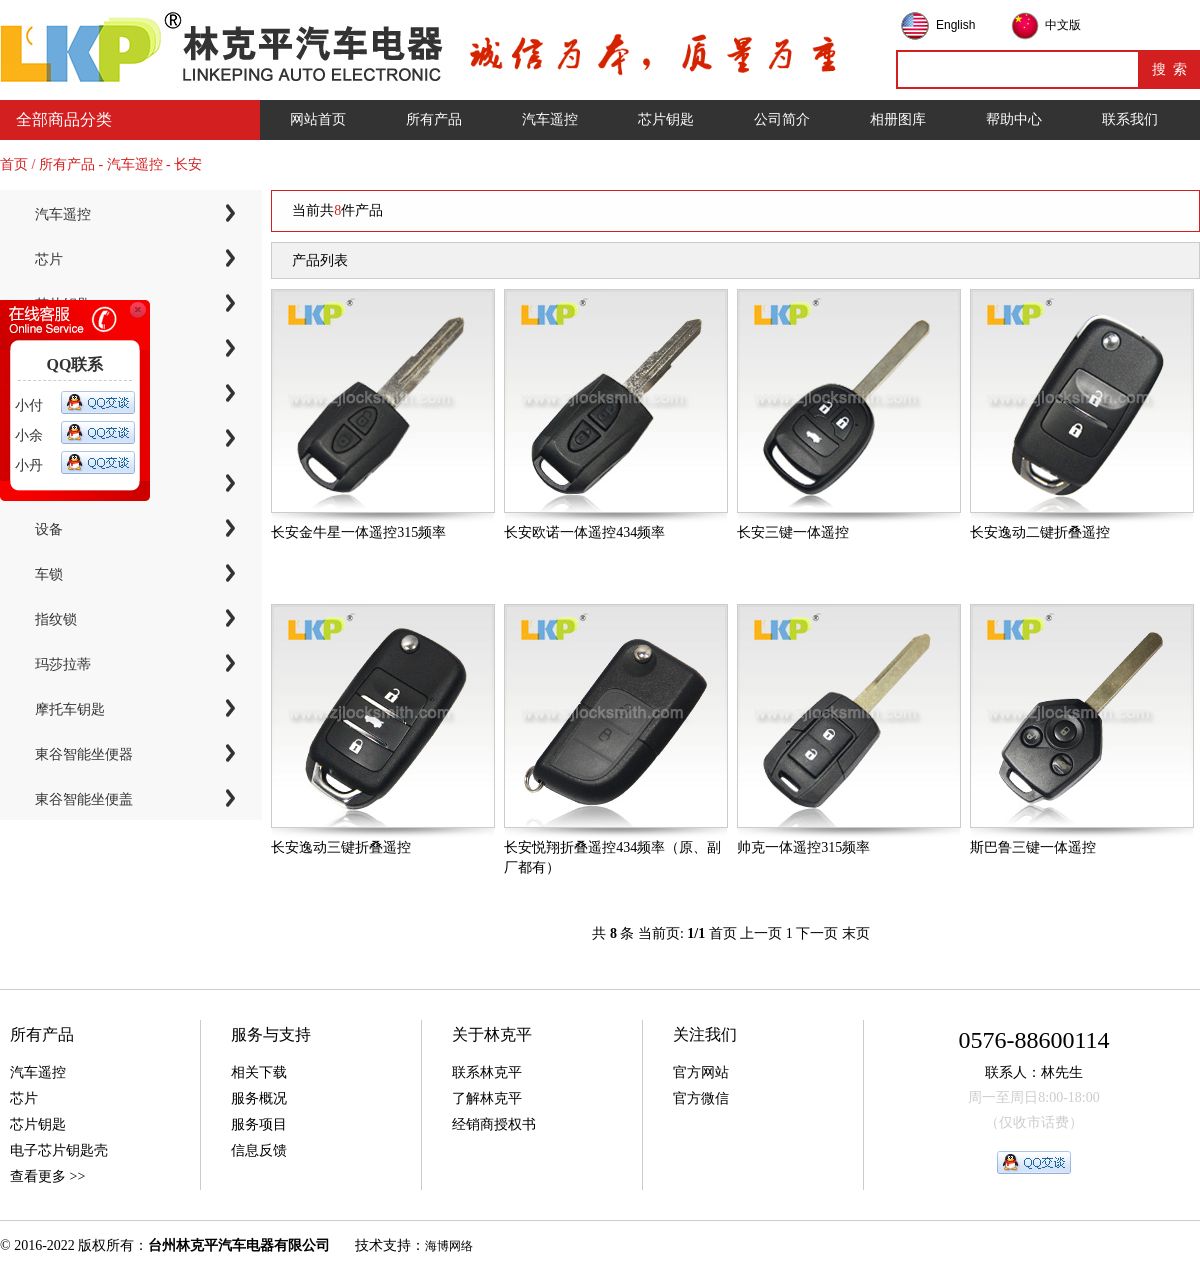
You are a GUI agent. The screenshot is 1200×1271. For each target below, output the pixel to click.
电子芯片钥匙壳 (59, 1150)
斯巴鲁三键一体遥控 (1033, 847)
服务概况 (259, 1098)
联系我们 (1130, 119)
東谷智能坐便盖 (84, 799)
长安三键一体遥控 (793, 532)
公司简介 (782, 119)
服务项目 (259, 1124)
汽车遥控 (550, 119)
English (955, 25)
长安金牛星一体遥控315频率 (358, 532)
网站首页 (318, 119)
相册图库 (898, 119)
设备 (49, 529)
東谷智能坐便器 (84, 754)
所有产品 (434, 119)
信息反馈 (259, 1150)
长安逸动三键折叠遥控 (341, 847)
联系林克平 (487, 1072)
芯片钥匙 (666, 119)
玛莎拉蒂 (63, 664)
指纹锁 (56, 619)
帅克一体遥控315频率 (803, 847)
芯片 (49, 259)
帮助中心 (1014, 119)
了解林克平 (487, 1098)
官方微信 (701, 1098)
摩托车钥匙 (70, 709)
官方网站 (701, 1072)
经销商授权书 (494, 1124)
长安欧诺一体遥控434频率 (584, 532)
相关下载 (259, 1072)
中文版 (1063, 25)
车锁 (49, 574)
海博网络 (449, 1246)
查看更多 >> (47, 1176)
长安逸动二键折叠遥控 (1040, 532)
